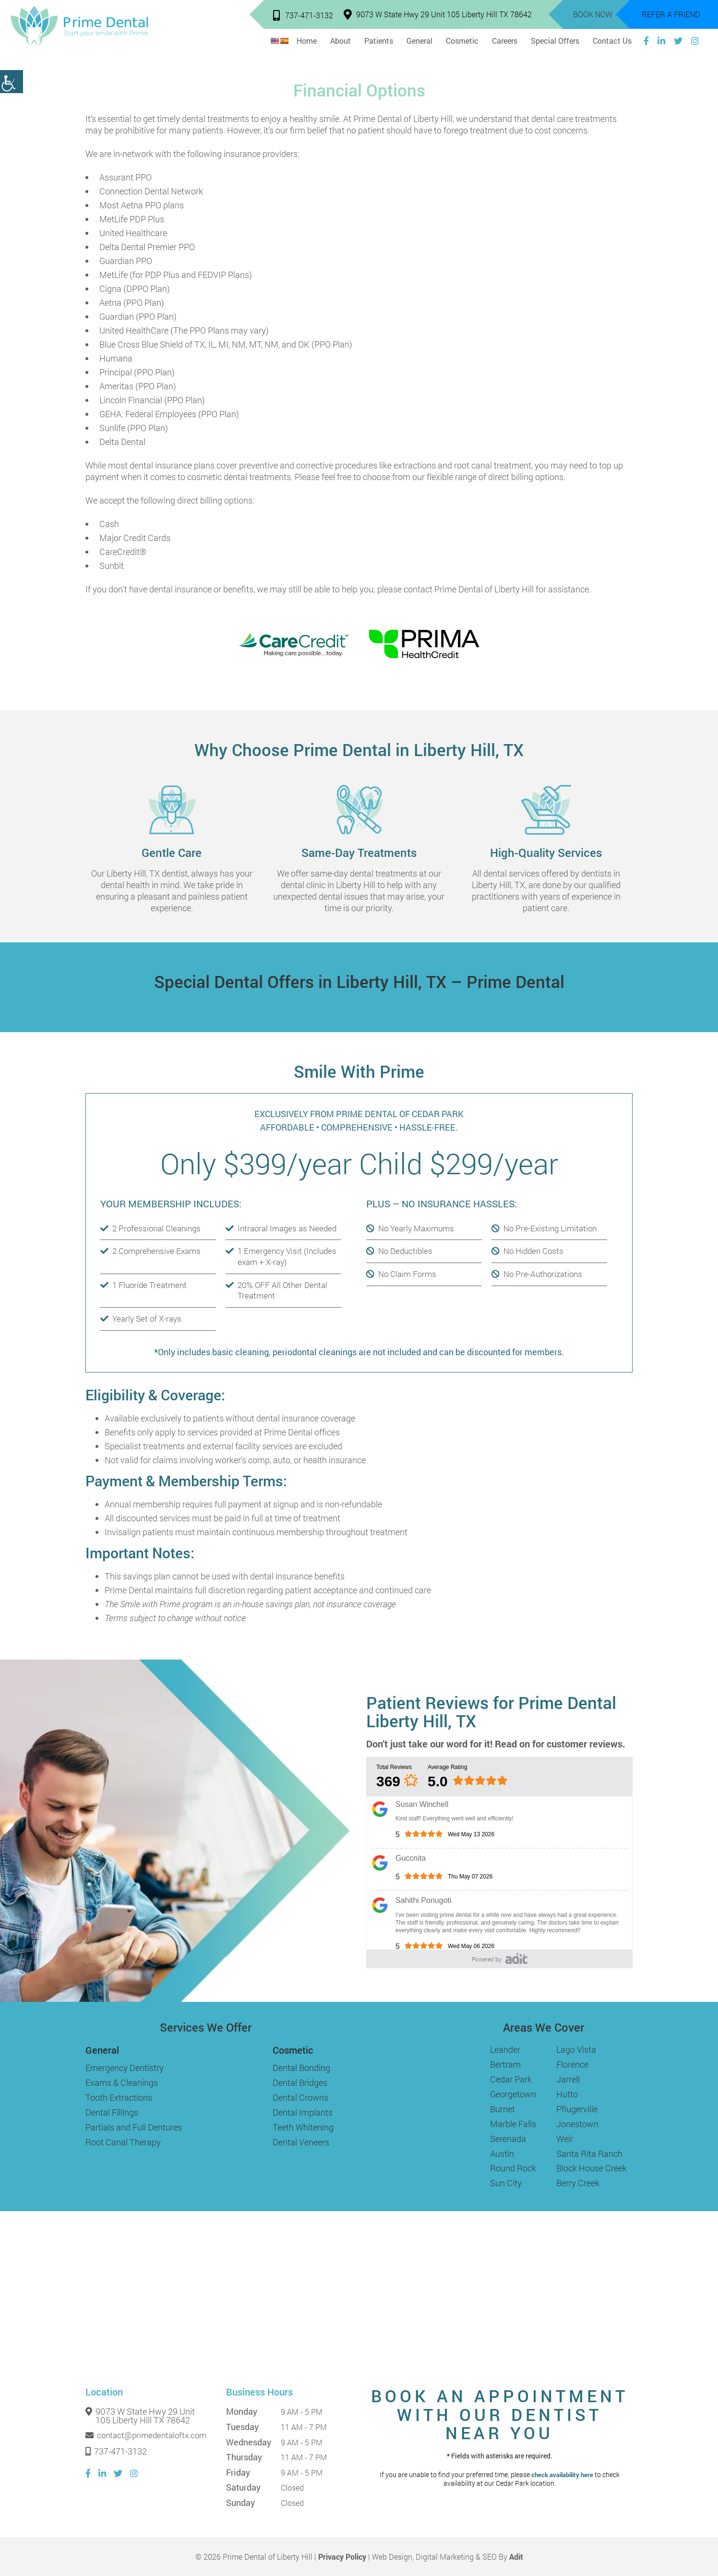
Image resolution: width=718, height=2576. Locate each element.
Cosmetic (462, 41)
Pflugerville (577, 2109)
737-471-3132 (303, 15)
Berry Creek (577, 2183)
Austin (502, 2153)
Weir (564, 2138)
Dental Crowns (300, 2097)
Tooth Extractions (118, 2097)
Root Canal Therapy (123, 2142)
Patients (378, 41)
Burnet (502, 2109)
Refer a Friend (671, 14)
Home (307, 41)
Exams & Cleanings (121, 2082)
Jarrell (568, 2079)
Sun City (506, 2183)
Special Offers (555, 41)
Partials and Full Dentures (133, 2127)
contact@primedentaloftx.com (145, 2435)
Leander (505, 2049)
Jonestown (577, 2124)
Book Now (592, 14)
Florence (572, 2064)
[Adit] (516, 1958)
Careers (504, 41)
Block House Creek (591, 2168)
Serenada (508, 2138)
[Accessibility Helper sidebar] (11, 81)
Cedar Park (511, 2079)
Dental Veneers (301, 2142)
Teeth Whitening (303, 2127)
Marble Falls (513, 2124)
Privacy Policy (342, 2557)
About (340, 41)
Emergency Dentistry (124, 2067)
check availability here (562, 2475)
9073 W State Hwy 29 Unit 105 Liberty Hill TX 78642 (438, 14)
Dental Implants (303, 2112)
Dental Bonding (301, 2067)
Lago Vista (576, 2049)
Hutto (567, 2094)
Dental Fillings (111, 2112)
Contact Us (612, 41)
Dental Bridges (300, 2082)
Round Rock (513, 2168)
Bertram (505, 2064)
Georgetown (513, 2094)
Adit (516, 2557)
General (419, 41)
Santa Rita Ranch (589, 2153)
